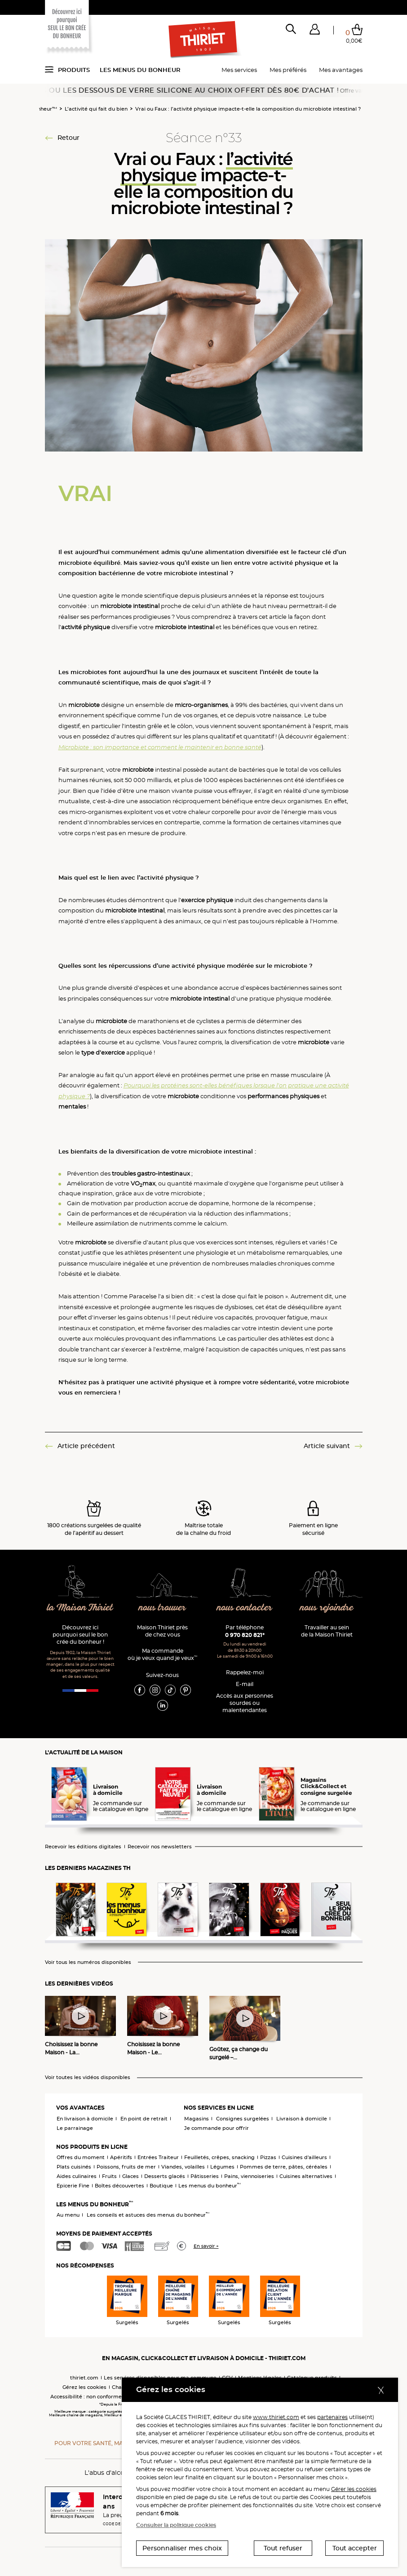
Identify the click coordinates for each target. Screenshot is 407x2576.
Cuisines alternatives (305, 2176)
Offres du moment (81, 2157)
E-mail (244, 1684)
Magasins (196, 2118)
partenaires (332, 2417)
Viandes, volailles (183, 2167)
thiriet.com (84, 2378)
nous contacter (244, 1608)
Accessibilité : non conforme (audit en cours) (106, 2396)
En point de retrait (144, 2118)
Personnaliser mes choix (182, 2548)
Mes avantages (341, 69)
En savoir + (206, 2246)
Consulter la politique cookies (176, 2525)
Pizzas (268, 2157)
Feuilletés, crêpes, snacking (219, 2157)
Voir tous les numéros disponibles (88, 1962)
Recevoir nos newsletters (160, 1846)
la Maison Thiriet (80, 1608)
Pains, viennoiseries (249, 2176)
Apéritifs (121, 2157)
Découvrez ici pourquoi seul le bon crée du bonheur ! (80, 1634)
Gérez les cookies (84, 2387)
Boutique (161, 2185)
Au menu (68, 2215)
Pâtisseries (204, 2176)
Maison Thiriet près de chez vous (162, 1631)
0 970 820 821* (245, 1635)
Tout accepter (354, 2548)
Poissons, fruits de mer (126, 2167)
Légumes (222, 2167)
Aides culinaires (77, 2176)
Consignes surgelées (242, 2118)
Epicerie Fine (73, 2185)
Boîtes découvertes (119, 2185)
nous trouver (162, 1608)
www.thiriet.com (276, 2417)
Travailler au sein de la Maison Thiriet (327, 1631)
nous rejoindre (326, 1608)
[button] (315, 31)
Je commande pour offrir (216, 2128)
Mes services (239, 69)
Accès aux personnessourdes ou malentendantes (244, 1702)
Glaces (130, 2176)
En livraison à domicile (85, 2118)
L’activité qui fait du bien (96, 109)
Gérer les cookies (353, 2489)
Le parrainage (75, 2128)
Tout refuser (283, 2548)
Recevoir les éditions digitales (83, 1846)
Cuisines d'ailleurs (304, 2157)
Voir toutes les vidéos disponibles (87, 2077)
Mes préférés (288, 69)
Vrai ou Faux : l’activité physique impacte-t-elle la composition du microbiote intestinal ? (248, 109)
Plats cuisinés (74, 2167)
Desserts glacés (164, 2176)
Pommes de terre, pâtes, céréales (283, 2167)
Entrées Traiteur (158, 2157)
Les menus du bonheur (140, 69)
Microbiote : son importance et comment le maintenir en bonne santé (159, 747)
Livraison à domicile (301, 2118)
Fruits (109, 2176)
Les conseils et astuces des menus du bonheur (148, 2215)
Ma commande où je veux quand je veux (162, 1654)
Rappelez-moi (245, 1672)
